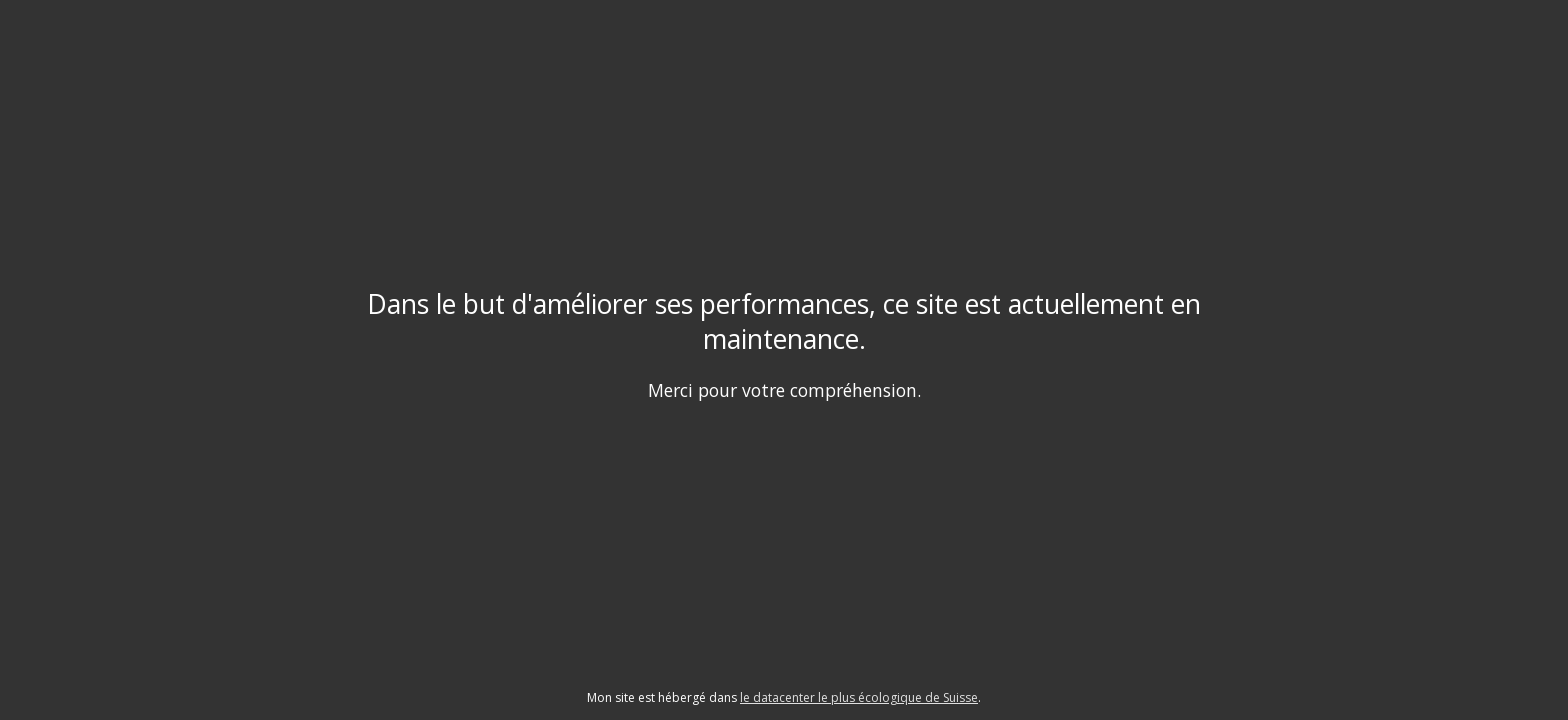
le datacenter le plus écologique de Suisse (859, 697)
